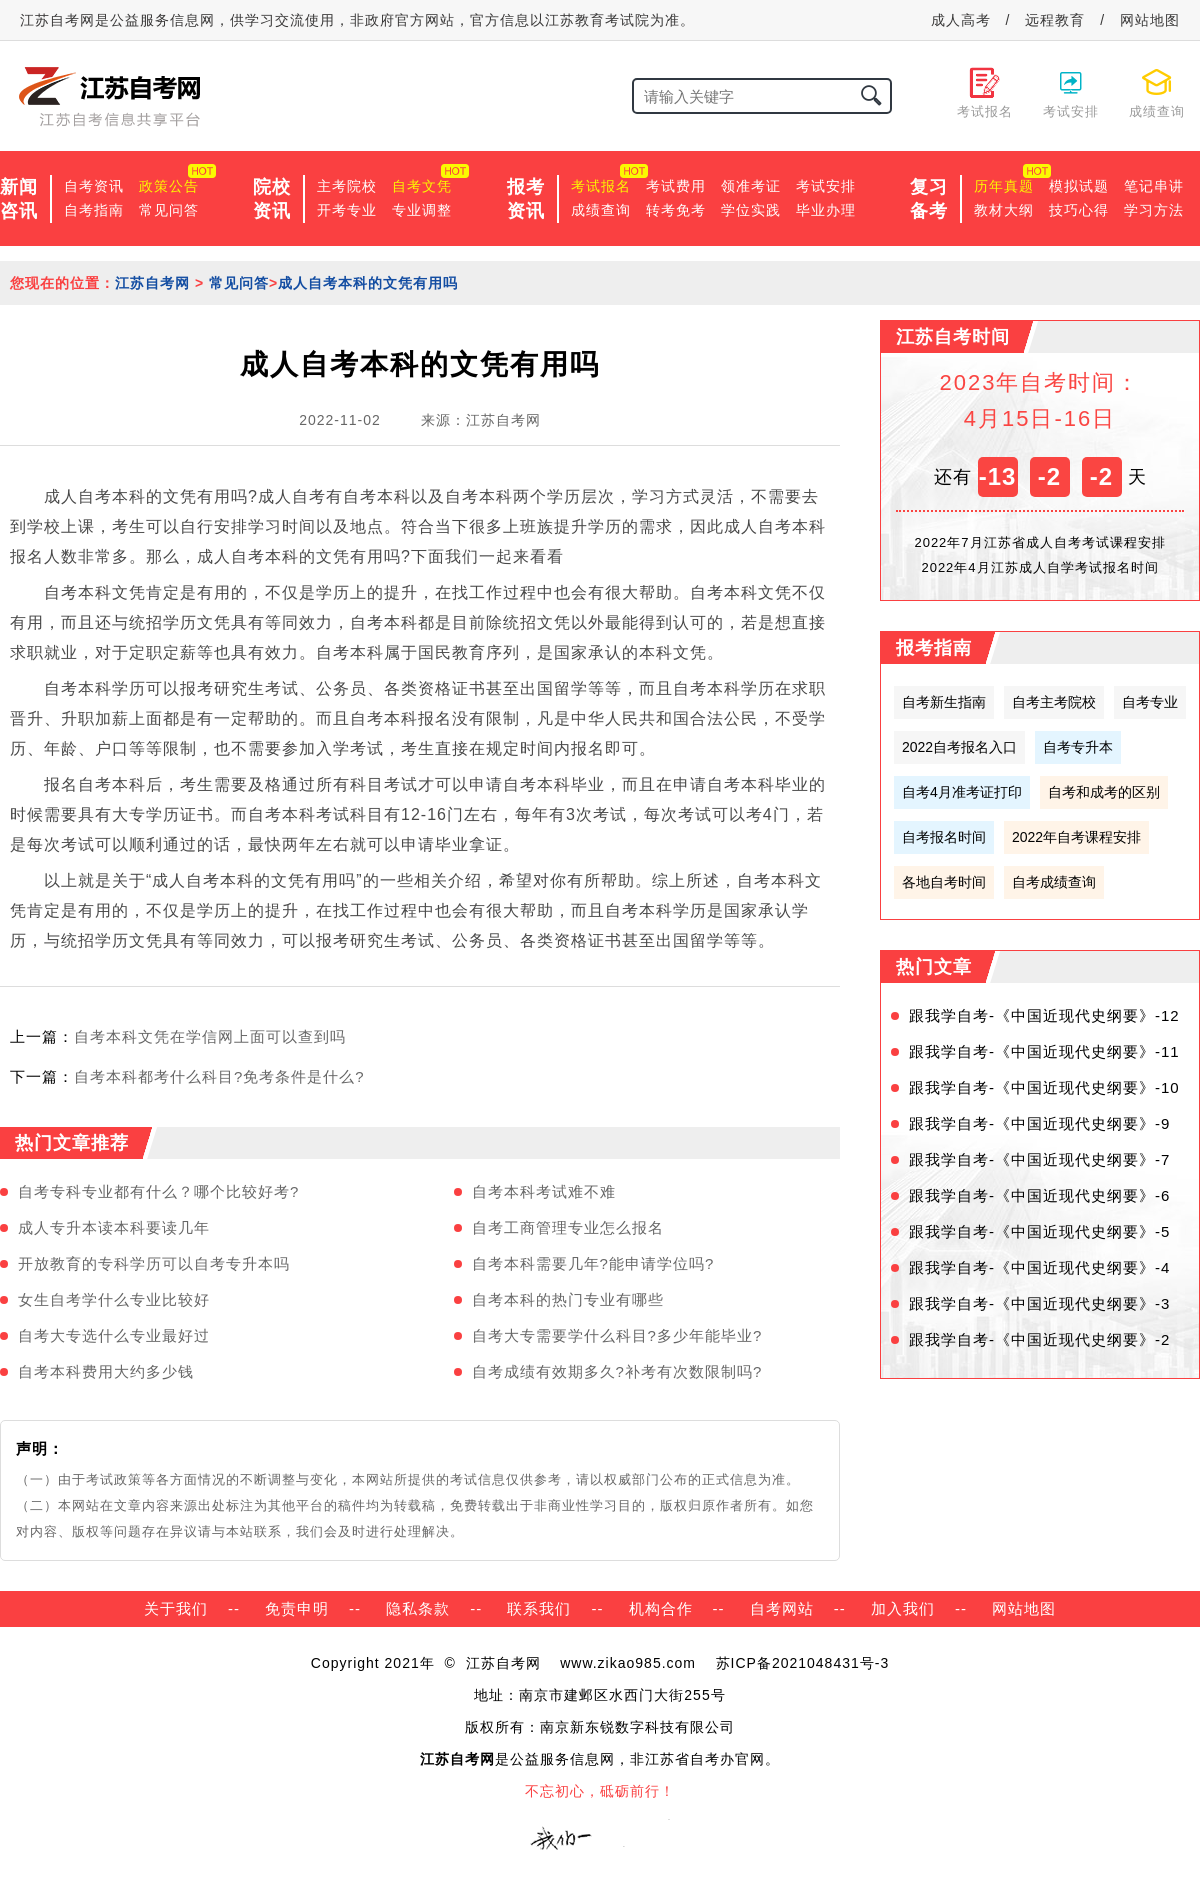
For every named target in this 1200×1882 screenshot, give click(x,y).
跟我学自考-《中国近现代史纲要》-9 (1039, 1123)
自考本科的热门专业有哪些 (568, 1299)
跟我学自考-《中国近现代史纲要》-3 (1039, 1303)
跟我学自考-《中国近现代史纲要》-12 (1044, 1015)
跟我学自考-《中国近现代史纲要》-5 (1039, 1231)
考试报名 (601, 186)
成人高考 (961, 20)
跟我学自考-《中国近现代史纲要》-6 (1039, 1195)
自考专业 (1150, 702)
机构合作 (661, 1608)
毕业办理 (826, 210)
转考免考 (676, 210)
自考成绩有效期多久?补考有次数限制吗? (617, 1371)
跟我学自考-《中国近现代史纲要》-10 (1044, 1087)
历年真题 (1004, 186)
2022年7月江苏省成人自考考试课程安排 (1039, 542)
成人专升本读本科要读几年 (114, 1227)
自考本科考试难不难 (544, 1191)
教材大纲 (1004, 210)
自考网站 (782, 1608)
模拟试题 (1079, 186)
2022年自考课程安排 (1076, 837)
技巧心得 (1079, 210)
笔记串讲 (1154, 186)
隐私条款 (418, 1608)
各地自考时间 (944, 882)
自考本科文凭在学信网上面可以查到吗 (210, 1036)
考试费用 (676, 186)
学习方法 (1154, 210)
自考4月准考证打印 (962, 792)
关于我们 (176, 1608)
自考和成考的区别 (1104, 792)
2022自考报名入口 (959, 747)
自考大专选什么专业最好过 (114, 1335)
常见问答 (169, 210)
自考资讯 (94, 186)
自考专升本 (1078, 747)
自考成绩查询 (1054, 882)
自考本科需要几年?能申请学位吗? (593, 1263)
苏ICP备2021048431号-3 (803, 1663)
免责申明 (297, 1608)
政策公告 (169, 186)
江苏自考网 (152, 283)
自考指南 (94, 210)
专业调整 (422, 210)
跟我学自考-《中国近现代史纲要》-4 (1039, 1267)
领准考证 (751, 186)
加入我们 (903, 1608)
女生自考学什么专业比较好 (114, 1299)
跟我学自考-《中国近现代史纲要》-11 (1044, 1051)
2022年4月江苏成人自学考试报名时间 (1039, 567)
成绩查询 (601, 210)
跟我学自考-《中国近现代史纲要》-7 (1039, 1159)
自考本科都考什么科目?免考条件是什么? (219, 1076)
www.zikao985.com (628, 1663)
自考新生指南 (944, 702)
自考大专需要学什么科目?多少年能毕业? (617, 1335)
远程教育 (1055, 20)
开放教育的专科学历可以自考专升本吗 (154, 1263)
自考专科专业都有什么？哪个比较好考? (158, 1191)
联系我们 (539, 1608)
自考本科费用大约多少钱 (106, 1371)
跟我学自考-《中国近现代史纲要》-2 (1039, 1339)
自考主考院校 (1054, 702)
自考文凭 (422, 186)
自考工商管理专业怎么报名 (568, 1227)
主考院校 (347, 186)
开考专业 (347, 210)
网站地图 (1150, 20)
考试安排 (826, 186)
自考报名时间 (944, 837)
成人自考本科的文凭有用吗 (368, 283)
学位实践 (751, 210)
